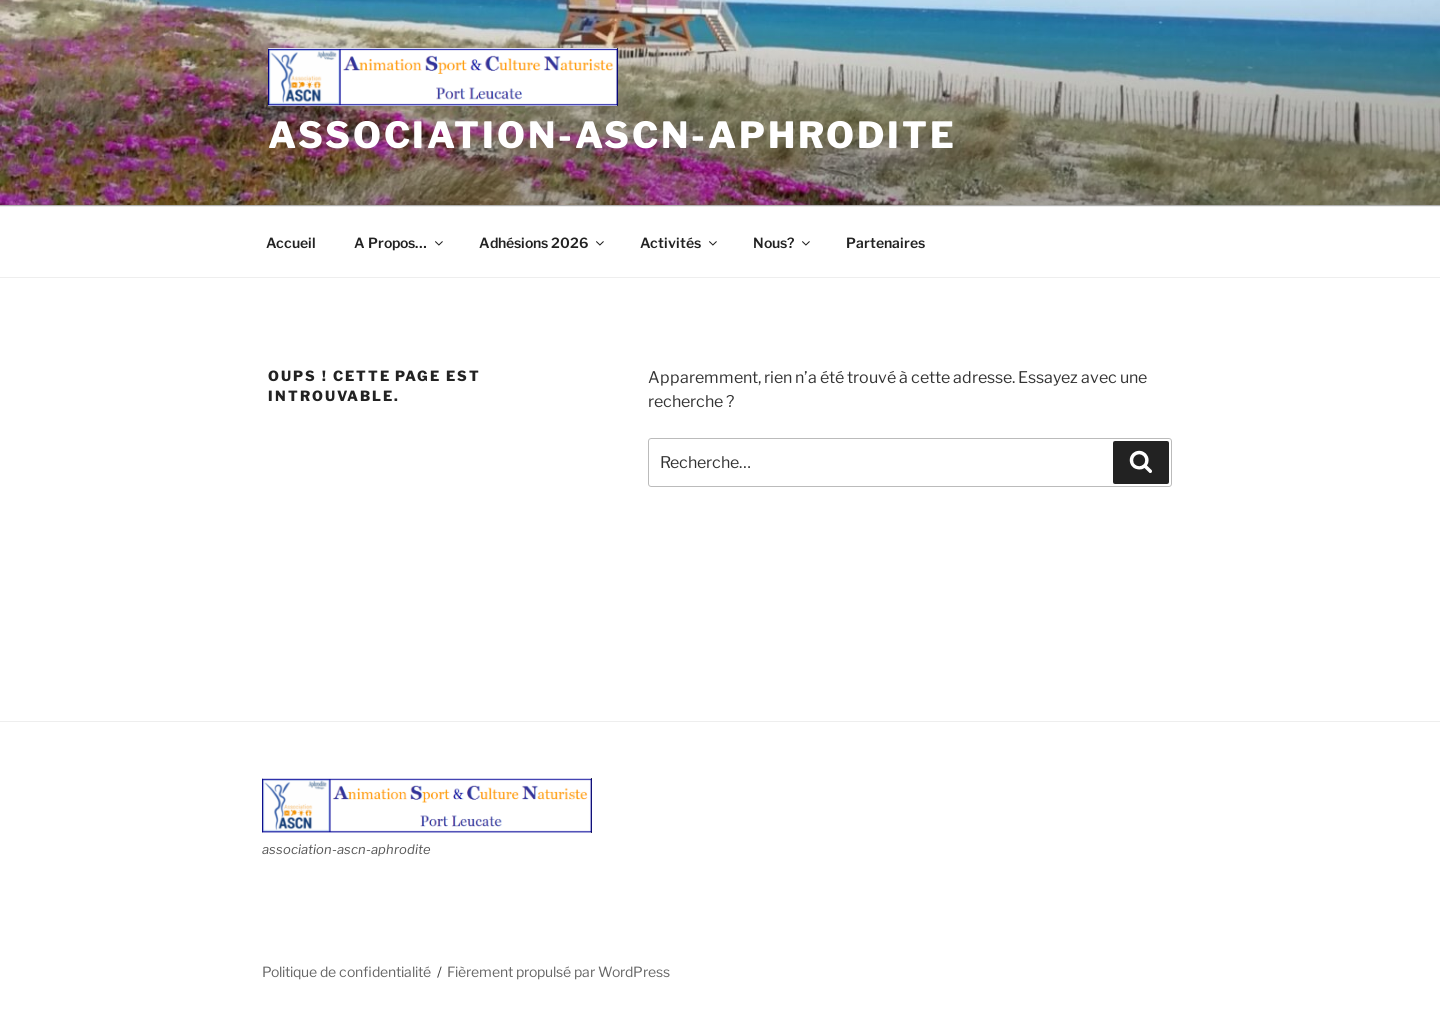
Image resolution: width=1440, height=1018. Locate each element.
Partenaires (885, 242)
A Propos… (400, 242)
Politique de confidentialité (346, 971)
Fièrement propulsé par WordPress (558, 971)
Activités (680, 242)
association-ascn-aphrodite (612, 135)
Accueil (291, 242)
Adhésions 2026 (543, 242)
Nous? (783, 242)
